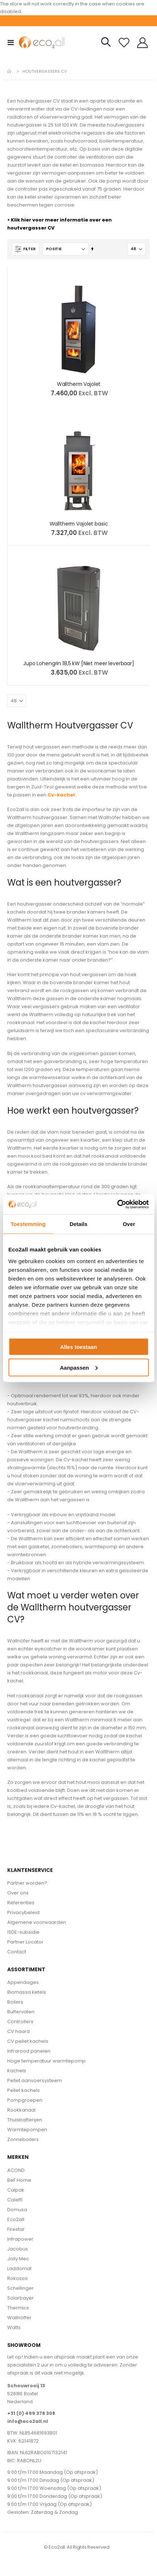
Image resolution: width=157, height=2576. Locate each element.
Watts (14, 2327)
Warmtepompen (27, 2129)
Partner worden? (27, 1883)
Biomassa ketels (26, 1992)
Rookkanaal (21, 2109)
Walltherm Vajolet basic (79, 523)
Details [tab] (78, 1224)
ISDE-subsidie (23, 1932)
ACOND (16, 2170)
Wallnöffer (19, 2317)
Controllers (20, 2021)
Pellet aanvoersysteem (34, 2080)
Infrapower (20, 2239)
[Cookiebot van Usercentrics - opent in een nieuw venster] (117, 1204)
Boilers (15, 2001)
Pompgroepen (24, 2100)
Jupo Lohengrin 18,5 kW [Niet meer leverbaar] (78, 663)
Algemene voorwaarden (36, 1922)
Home (9, 71)
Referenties (20, 1902)
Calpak (15, 2189)
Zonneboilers (23, 2139)
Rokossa (17, 2278)
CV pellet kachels (27, 2041)
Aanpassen (79, 1367)
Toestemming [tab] (28, 1224)
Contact (16, 1951)
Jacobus (17, 2248)
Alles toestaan (78, 1347)
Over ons (18, 1892)
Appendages (23, 1982)
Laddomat (19, 2268)
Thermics (18, 2307)
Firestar (16, 2229)
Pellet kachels (23, 2090)
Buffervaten (20, 2011)
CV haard (18, 2031)
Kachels (16, 2070)
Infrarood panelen (28, 2051)
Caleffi (14, 2199)
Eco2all (15, 2219)
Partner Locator (25, 1941)
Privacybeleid (23, 1912)
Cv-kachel (61, 794)
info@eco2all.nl (27, 2421)
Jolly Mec (18, 2258)
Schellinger (20, 2288)
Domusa (17, 2209)
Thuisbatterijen (24, 2119)
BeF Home (19, 2180)
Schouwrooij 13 (26, 2385)
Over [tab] (129, 1224)
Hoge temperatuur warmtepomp (46, 2060)
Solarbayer (20, 2298)
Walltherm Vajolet (79, 384)
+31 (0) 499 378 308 (31, 2413)
